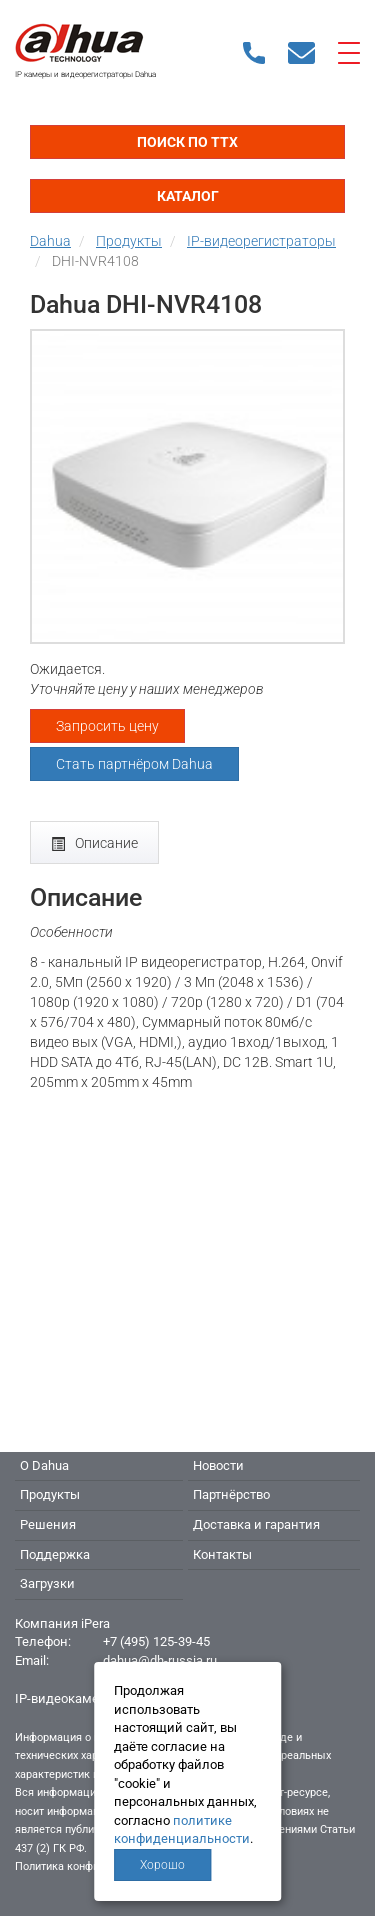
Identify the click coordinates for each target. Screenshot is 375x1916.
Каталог (188, 196)
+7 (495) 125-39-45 (156, 1641)
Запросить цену (107, 726)
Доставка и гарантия (256, 1524)
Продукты (50, 1494)
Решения (48, 1524)
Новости (218, 1465)
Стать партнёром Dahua (134, 764)
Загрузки (47, 1583)
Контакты (222, 1554)
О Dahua (44, 1465)
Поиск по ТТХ (187, 142)
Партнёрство (231, 1494)
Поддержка (55, 1554)
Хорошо (162, 1865)
